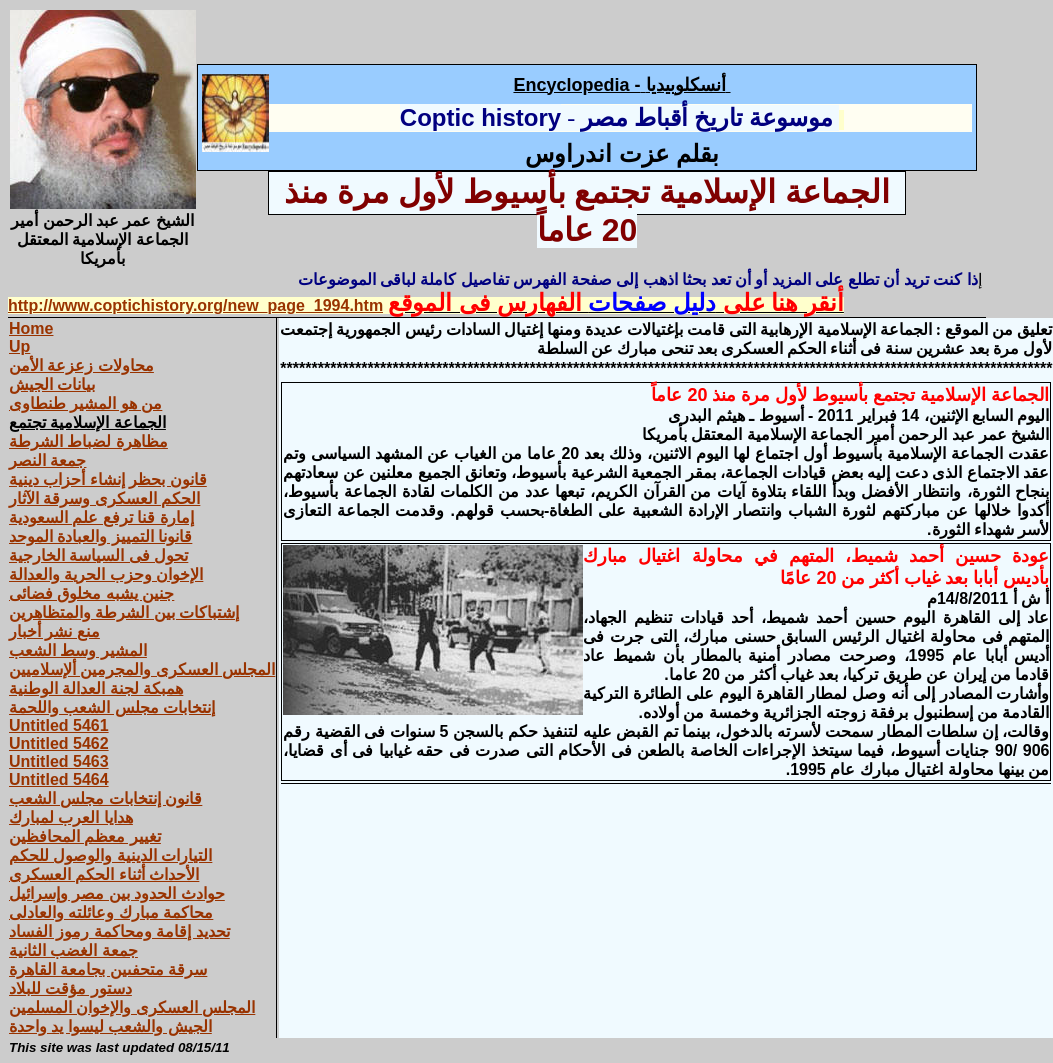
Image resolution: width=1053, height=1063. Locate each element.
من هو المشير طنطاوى (85, 403)
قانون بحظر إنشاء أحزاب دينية (108, 479)
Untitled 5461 (59, 725)
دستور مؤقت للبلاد (70, 988)
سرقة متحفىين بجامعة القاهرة (108, 969)
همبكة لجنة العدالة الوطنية (96, 688)
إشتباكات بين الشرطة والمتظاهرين (124, 612)
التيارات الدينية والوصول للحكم (110, 855)
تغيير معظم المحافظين (85, 836)
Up (19, 346)
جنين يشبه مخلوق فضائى (91, 593)
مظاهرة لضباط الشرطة (88, 441)
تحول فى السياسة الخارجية (98, 555)
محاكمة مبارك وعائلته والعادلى (111, 912)
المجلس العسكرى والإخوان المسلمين (132, 1007)
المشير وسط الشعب (78, 650)
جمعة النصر (47, 460)
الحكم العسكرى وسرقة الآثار (104, 498)
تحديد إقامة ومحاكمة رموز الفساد (119, 931)
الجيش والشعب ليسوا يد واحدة (110, 1026)
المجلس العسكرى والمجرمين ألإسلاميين (142, 669)
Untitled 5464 (59, 779)
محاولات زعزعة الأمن (81, 365)
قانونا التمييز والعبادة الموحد (100, 536)
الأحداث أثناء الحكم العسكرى (104, 874)
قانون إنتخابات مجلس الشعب (105, 798)
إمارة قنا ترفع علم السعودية (101, 517)
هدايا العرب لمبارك (71, 817)
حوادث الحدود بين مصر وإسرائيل (117, 893)
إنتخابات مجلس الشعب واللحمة (112, 707)
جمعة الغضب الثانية (73, 950)
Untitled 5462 (59, 743)
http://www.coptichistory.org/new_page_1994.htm (195, 305)
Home (31, 328)
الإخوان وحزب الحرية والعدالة (106, 574)
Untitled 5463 (59, 761)
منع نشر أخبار (54, 631)
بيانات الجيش (52, 384)
